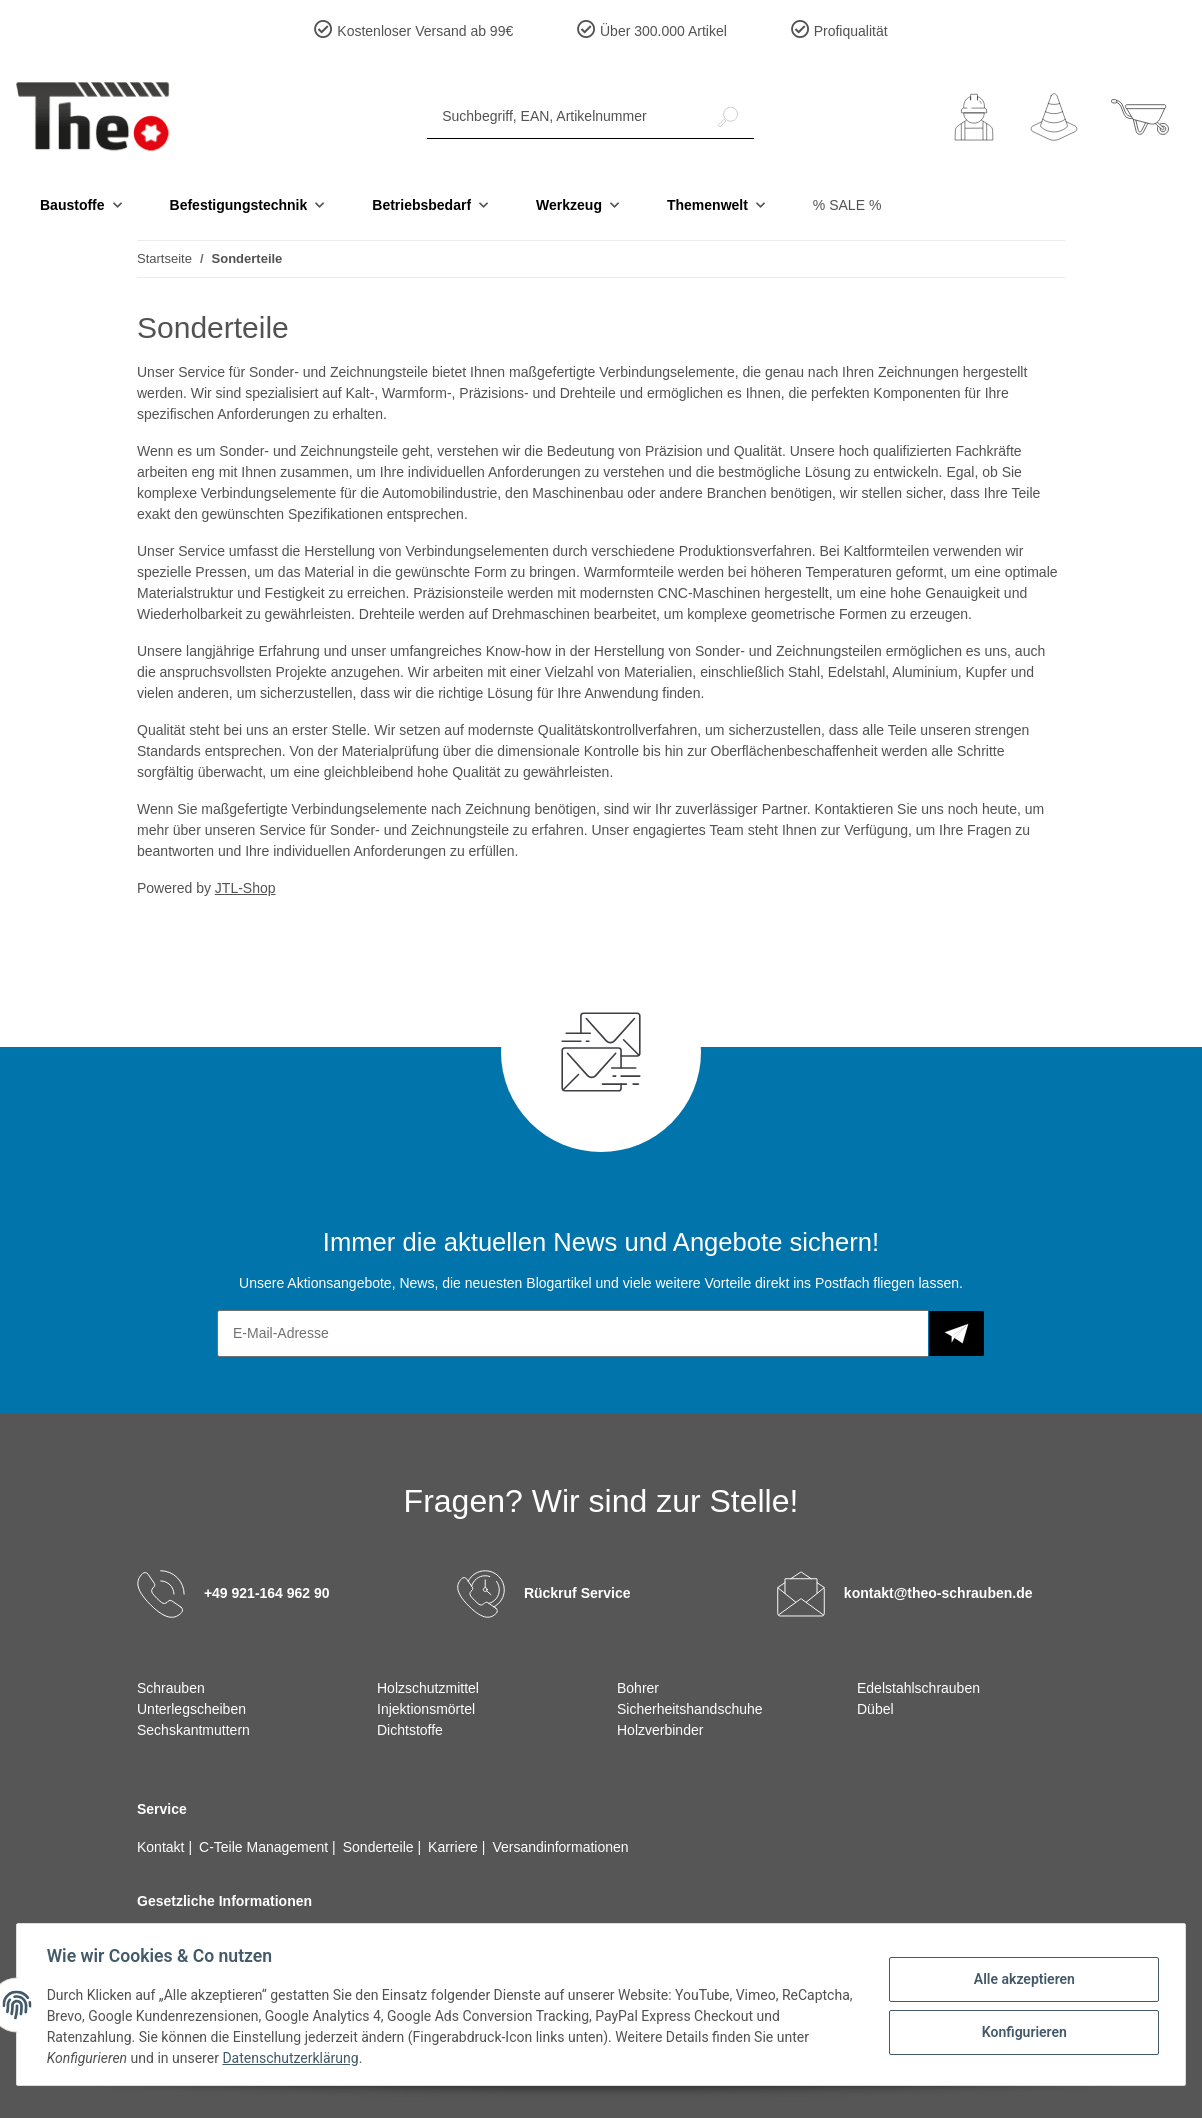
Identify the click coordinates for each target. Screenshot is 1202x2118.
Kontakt (162, 1847)
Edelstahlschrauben (918, 1688)
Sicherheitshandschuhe (690, 1709)
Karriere (455, 1847)
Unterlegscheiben (191, 1709)
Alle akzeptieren (1021, 1979)
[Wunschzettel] (1054, 117)
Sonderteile (380, 1847)
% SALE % (847, 205)
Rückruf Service (577, 1593)
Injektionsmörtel (426, 1709)
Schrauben (171, 1688)
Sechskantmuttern (193, 1730)
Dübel (875, 1709)
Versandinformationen (560, 1847)
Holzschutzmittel (428, 1688)
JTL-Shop (245, 888)
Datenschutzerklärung (293, 2058)
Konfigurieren (1021, 2031)
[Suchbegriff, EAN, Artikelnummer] (565, 116)
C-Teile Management (265, 1847)
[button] (974, 117)
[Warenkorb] (1140, 117)
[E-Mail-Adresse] (573, 1333)
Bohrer (638, 1688)
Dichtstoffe (410, 1730)
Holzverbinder (660, 1730)
